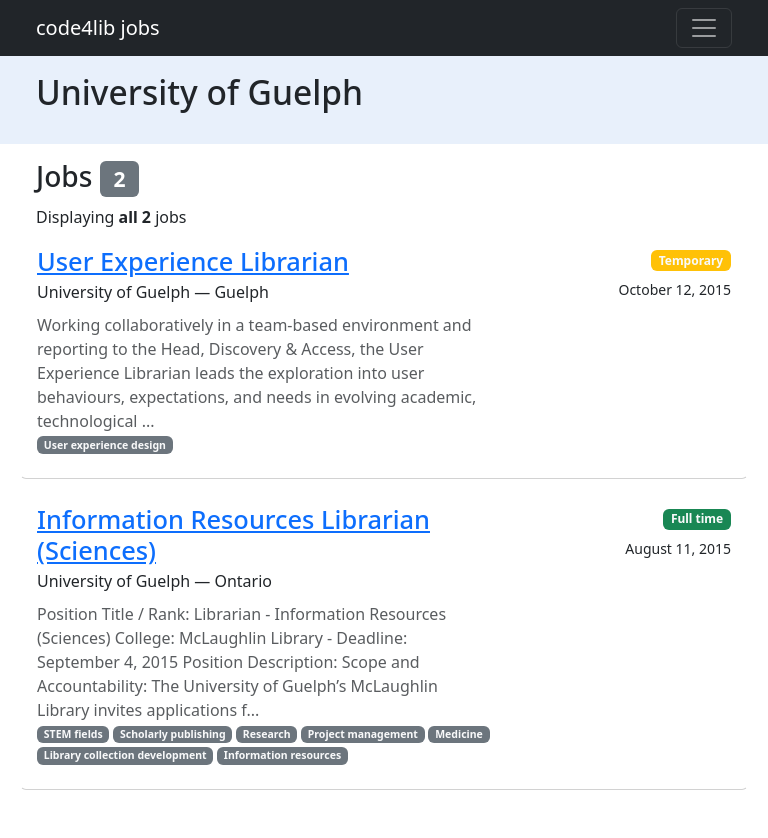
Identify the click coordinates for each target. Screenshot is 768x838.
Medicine (459, 734)
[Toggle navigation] (704, 28)
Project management (363, 734)
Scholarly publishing (173, 734)
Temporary (691, 260)
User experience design (105, 445)
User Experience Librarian (193, 261)
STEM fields (73, 734)
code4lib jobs (98, 27)
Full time (697, 518)
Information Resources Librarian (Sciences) (233, 534)
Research (267, 734)
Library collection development (125, 755)
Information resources (282, 755)
